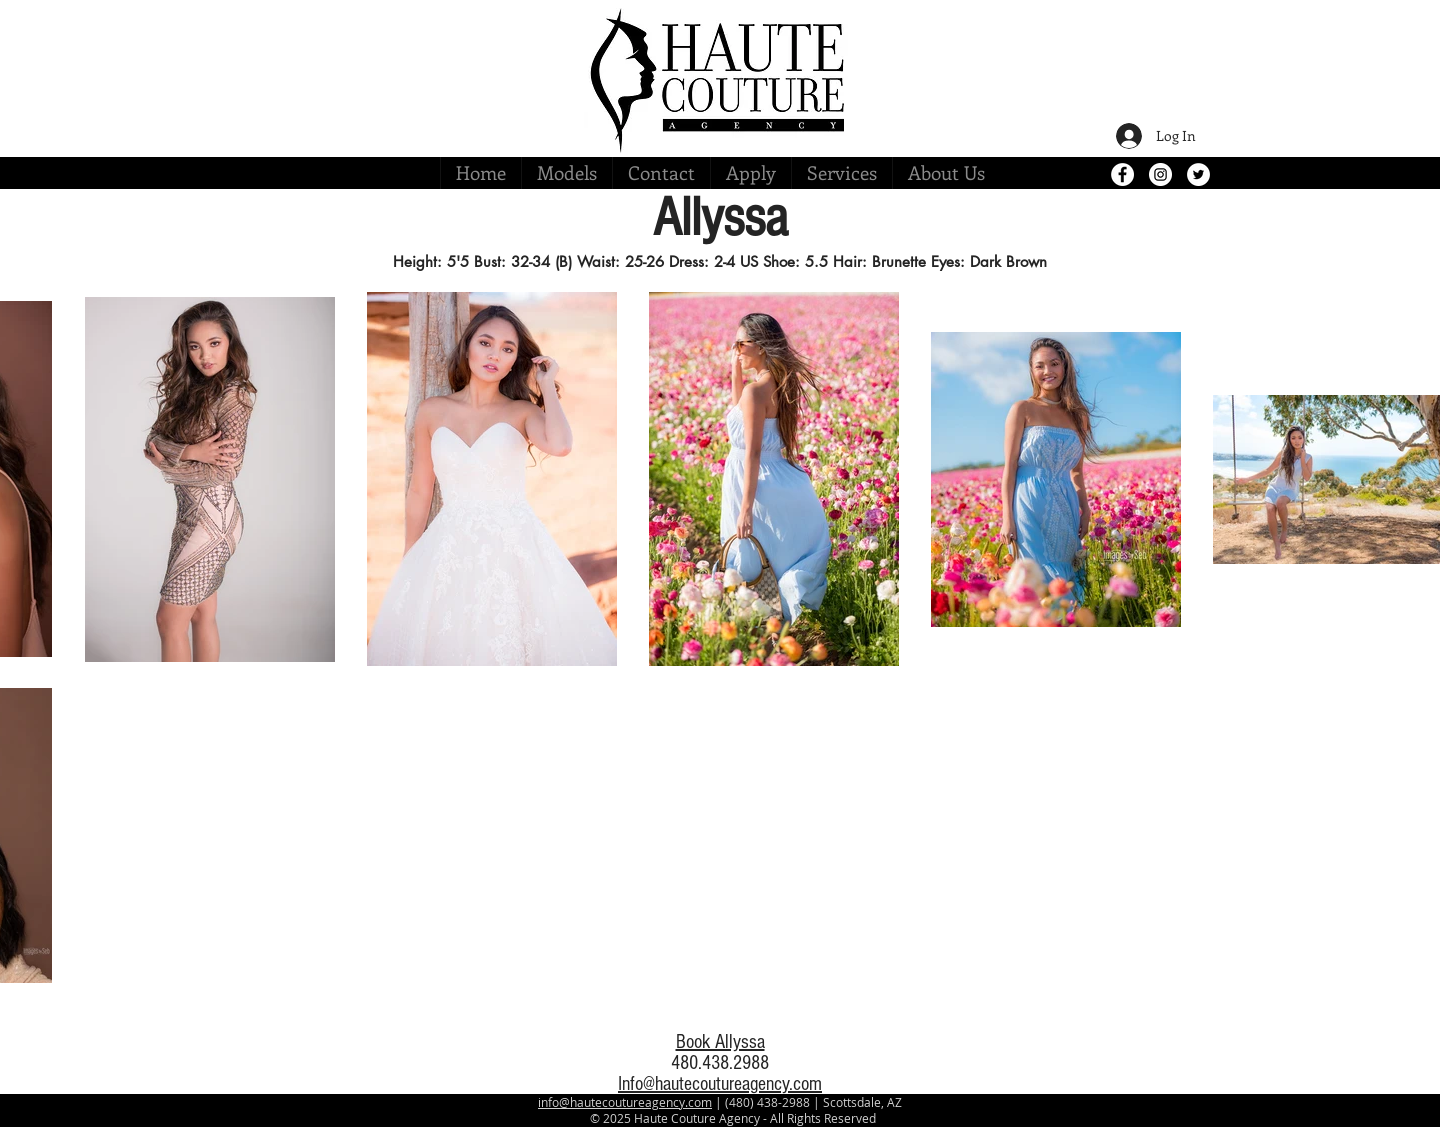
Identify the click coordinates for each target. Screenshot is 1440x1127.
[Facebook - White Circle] (1122, 174)
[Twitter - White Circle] (1198, 174)
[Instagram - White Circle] (1160, 174)
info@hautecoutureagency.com (625, 1102)
